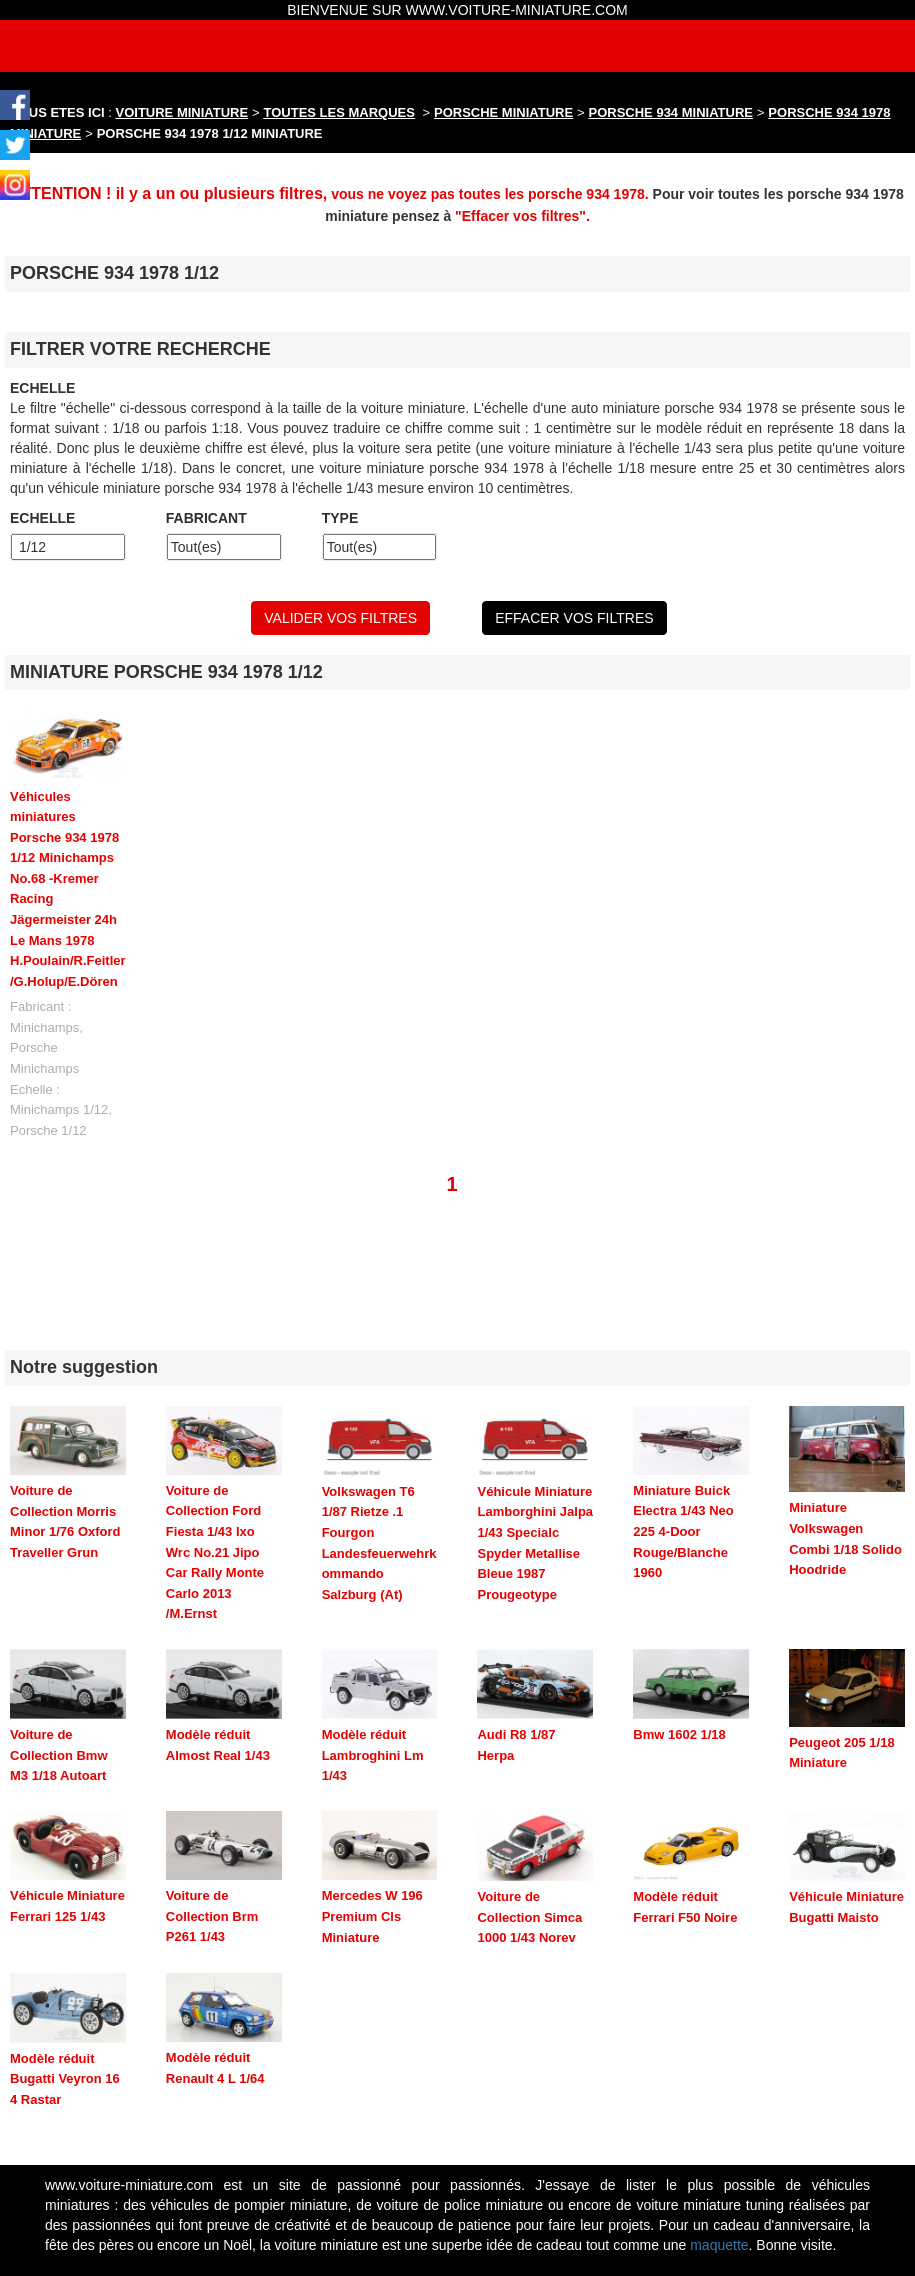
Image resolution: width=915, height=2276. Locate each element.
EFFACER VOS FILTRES (574, 618)
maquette (719, 2245)
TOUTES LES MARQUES (339, 112)
